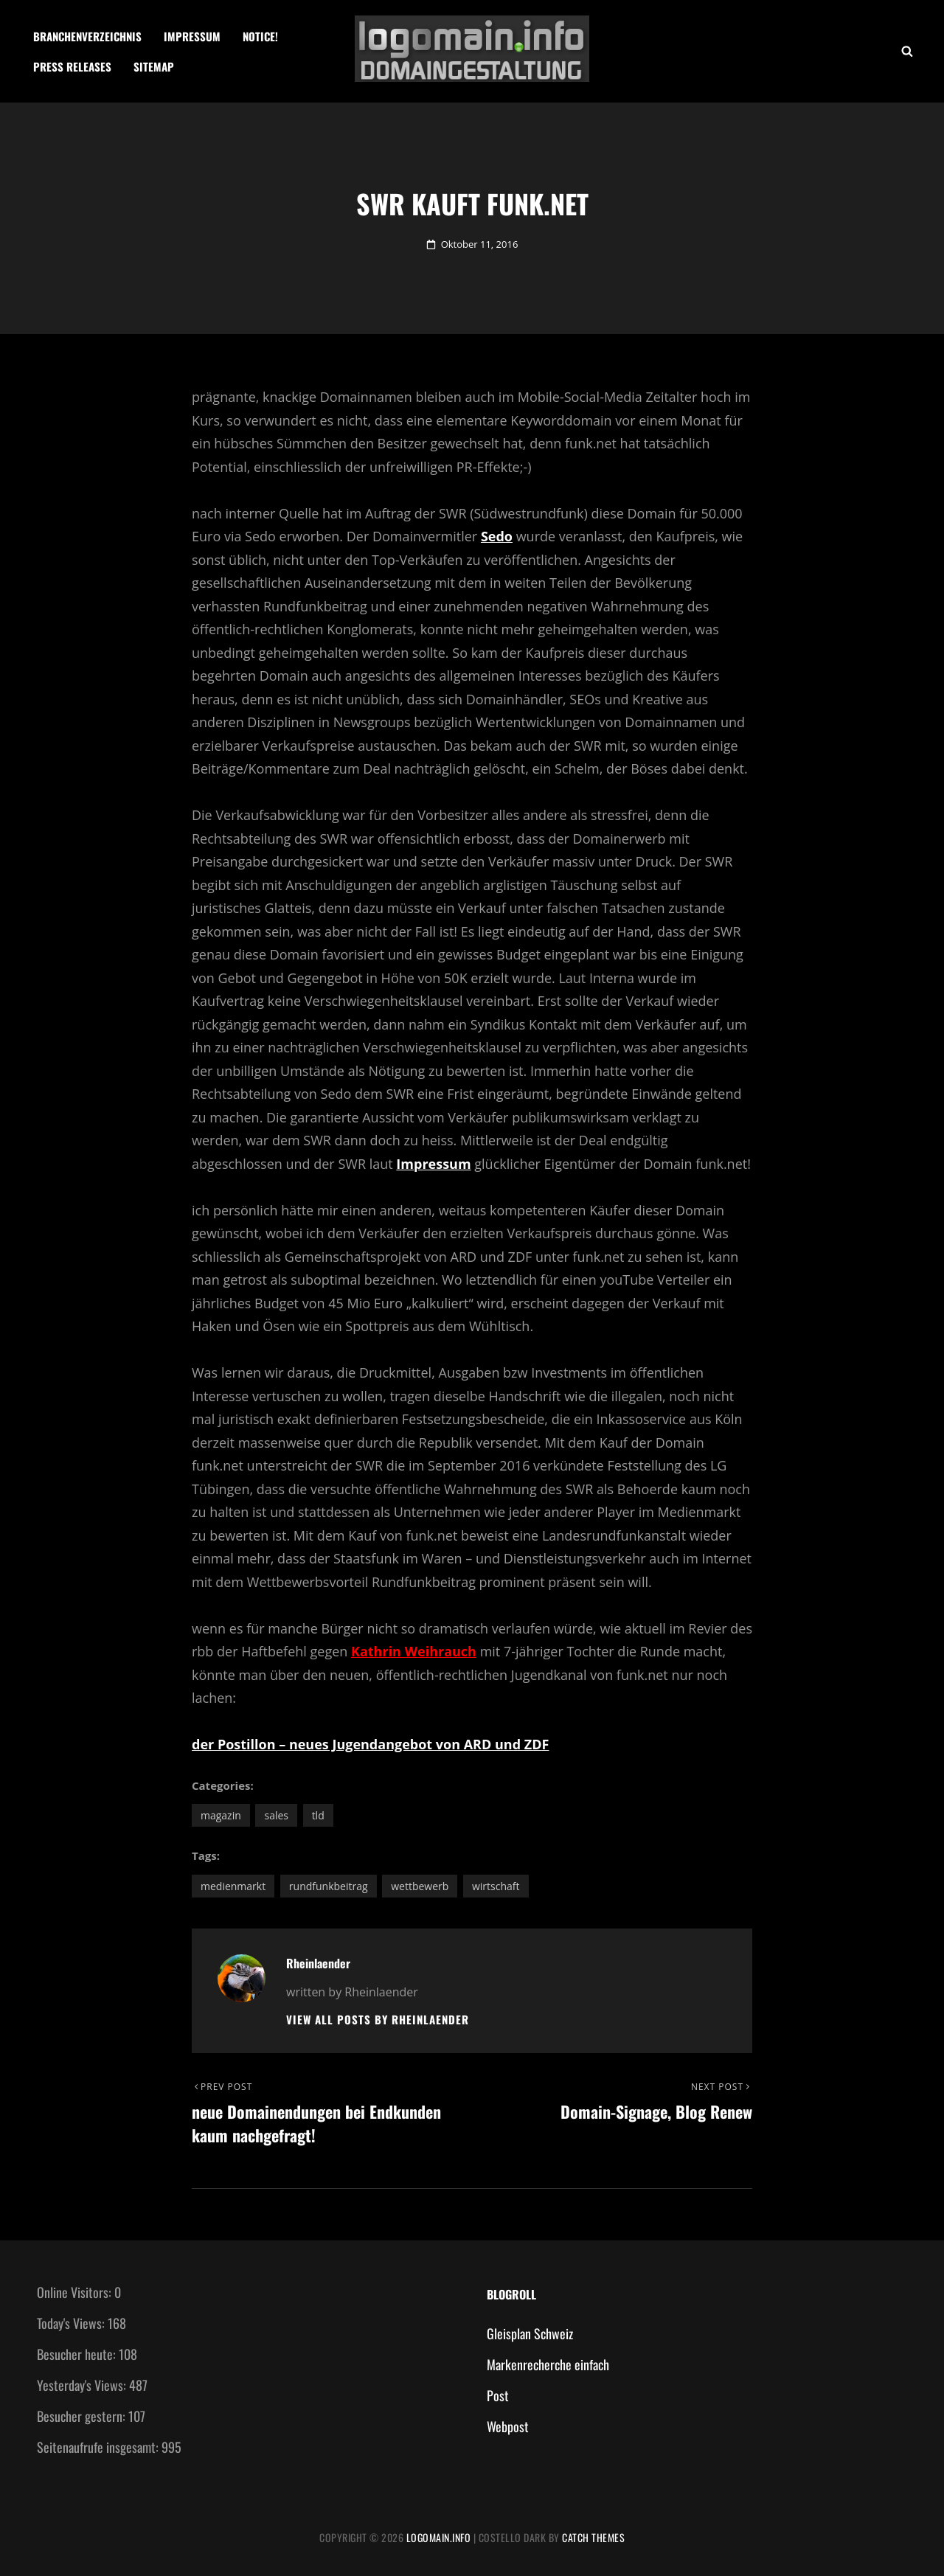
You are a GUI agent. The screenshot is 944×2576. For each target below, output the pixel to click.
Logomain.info (438, 2537)
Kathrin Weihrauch (413, 1651)
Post (498, 2395)
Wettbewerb (419, 1886)
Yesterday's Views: (83, 2385)
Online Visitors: (75, 2292)
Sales (276, 1815)
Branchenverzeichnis (87, 36)
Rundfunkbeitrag (328, 1886)
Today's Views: (72, 2323)
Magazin (221, 1815)
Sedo (497, 536)
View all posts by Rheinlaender (377, 2019)
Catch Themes (593, 2537)
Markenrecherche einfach (548, 2364)
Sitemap (153, 66)
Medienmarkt (233, 1886)
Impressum (192, 36)
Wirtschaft (496, 1886)
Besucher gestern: (82, 2416)
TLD (318, 1815)
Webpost (508, 2426)
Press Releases (72, 66)
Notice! (260, 36)
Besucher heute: (78, 2354)
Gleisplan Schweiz (530, 2333)
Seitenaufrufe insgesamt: (99, 2447)
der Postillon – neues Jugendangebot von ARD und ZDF (370, 1744)
